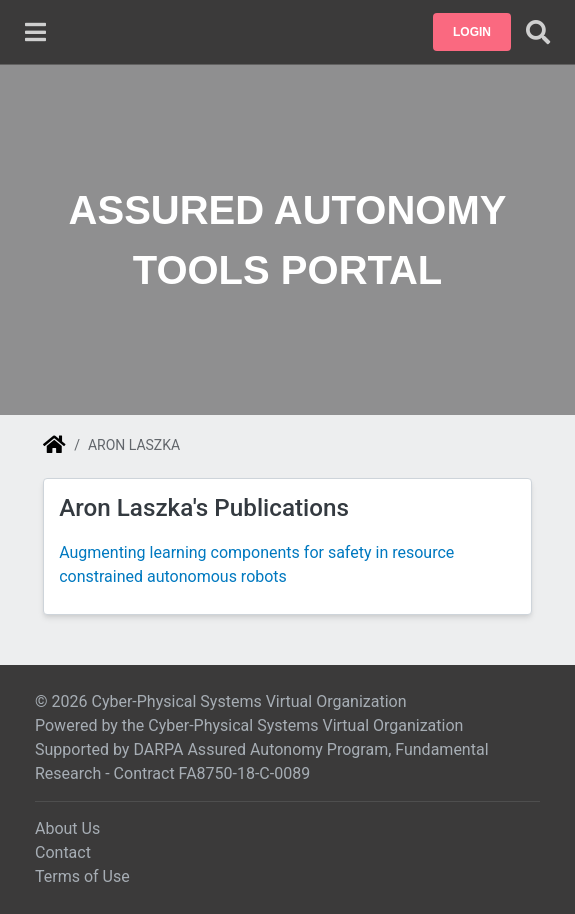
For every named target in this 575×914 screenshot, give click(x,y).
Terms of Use (82, 876)
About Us (67, 828)
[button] (472, 32)
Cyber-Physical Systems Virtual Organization (305, 725)
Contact (63, 852)
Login (472, 32)
